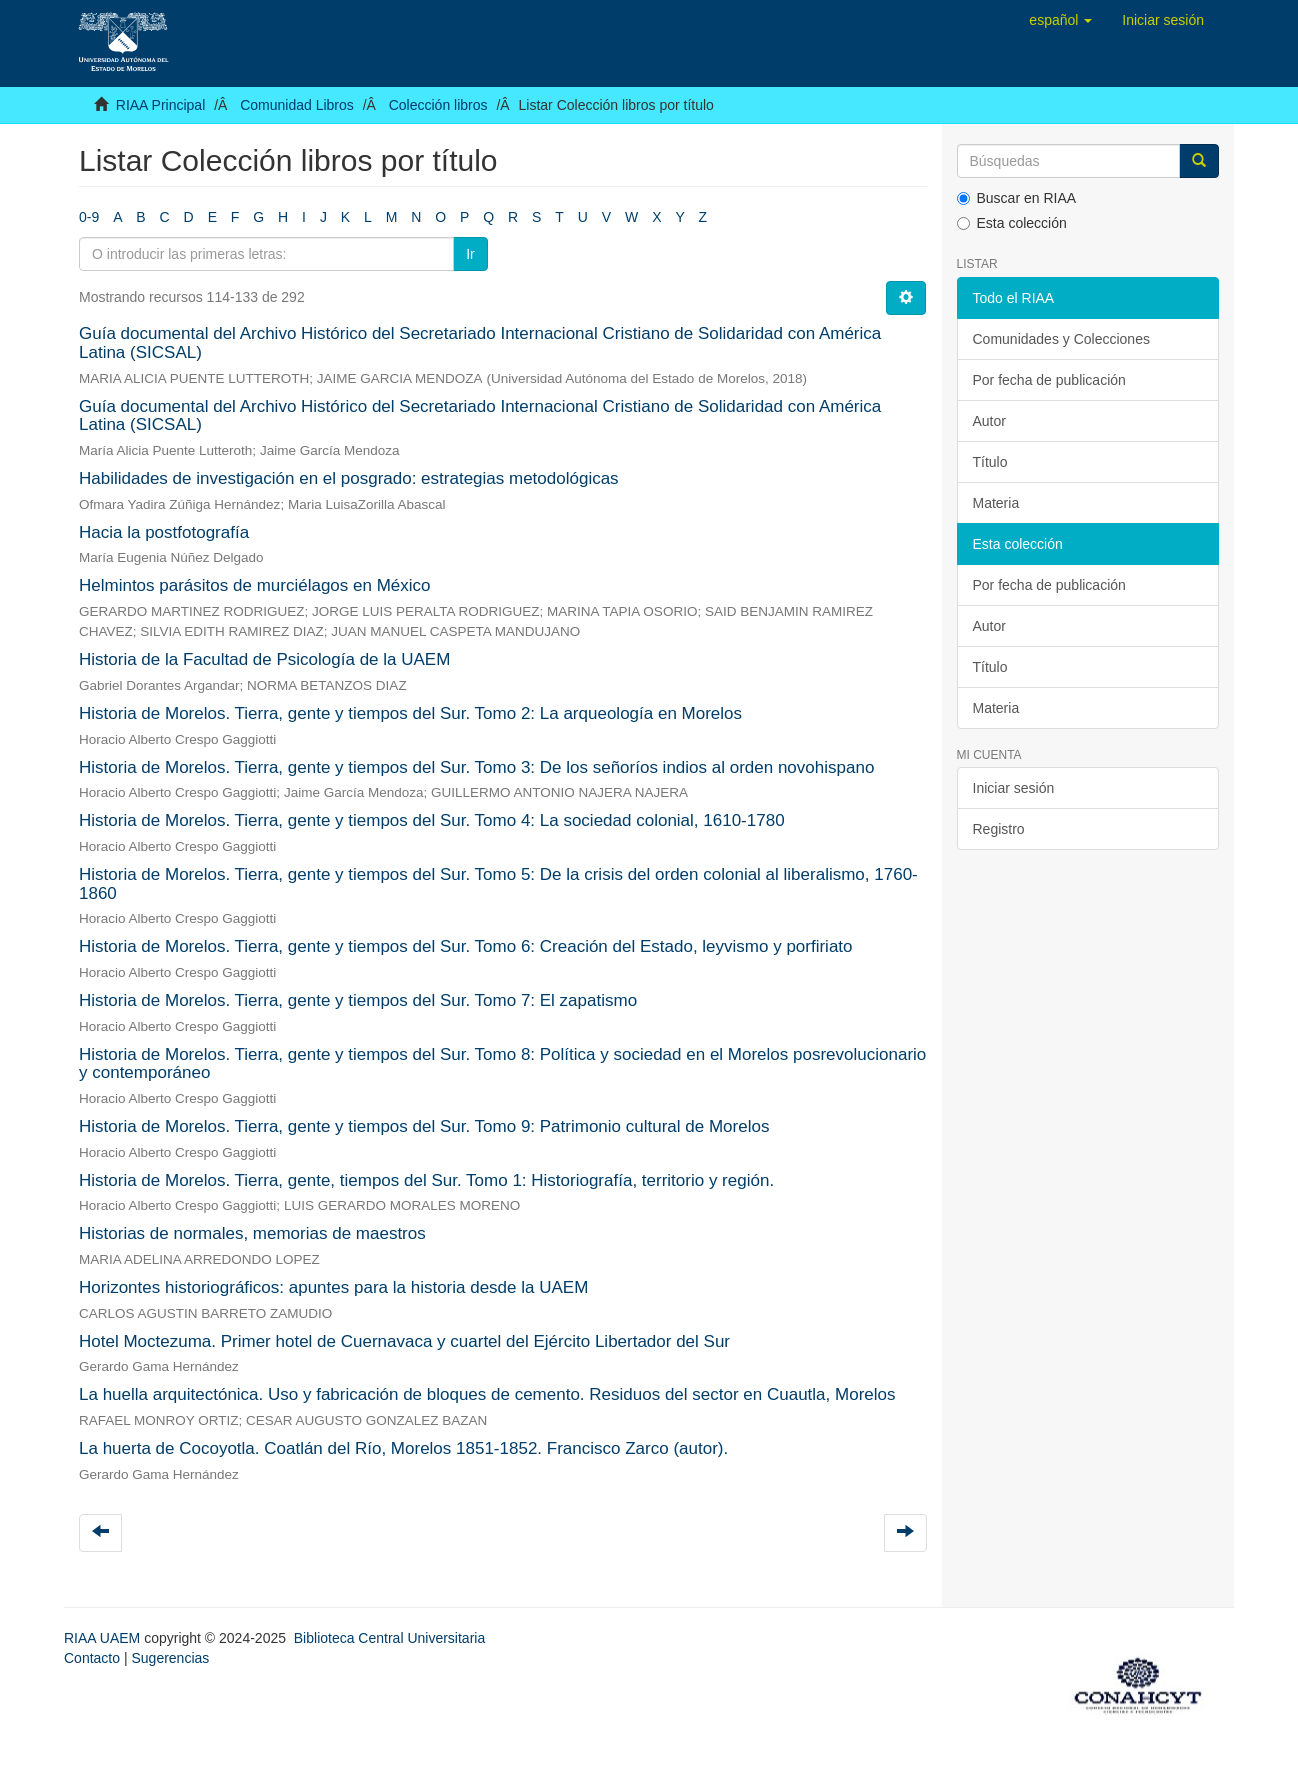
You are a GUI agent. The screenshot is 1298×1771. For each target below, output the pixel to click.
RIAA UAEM (104, 1638)
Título (990, 462)
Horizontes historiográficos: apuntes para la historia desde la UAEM (333, 1287)
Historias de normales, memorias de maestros (252, 1233)
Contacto (92, 1658)
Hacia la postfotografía (164, 532)
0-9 (89, 217)
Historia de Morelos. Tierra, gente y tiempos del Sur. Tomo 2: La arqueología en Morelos (410, 713)
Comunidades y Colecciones (1061, 339)
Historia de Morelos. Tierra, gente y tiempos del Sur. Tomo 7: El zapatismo (358, 1000)
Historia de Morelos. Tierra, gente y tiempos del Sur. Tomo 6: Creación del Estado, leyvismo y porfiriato (466, 946)
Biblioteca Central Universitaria (389, 1638)
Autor (989, 421)
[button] (1060, 20)
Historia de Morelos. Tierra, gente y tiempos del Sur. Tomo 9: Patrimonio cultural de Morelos (424, 1126)
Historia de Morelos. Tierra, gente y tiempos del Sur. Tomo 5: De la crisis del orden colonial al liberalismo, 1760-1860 (498, 884)
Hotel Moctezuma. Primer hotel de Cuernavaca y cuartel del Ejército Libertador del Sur (404, 1341)
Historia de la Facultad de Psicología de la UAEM (264, 659)
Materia (996, 503)
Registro (999, 829)
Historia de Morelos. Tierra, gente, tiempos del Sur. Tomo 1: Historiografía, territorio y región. (426, 1180)
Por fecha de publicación (1049, 380)
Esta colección (1012, 223)
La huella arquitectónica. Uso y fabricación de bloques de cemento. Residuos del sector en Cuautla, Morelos (487, 1394)
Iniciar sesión (1014, 788)
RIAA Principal (160, 105)
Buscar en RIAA (1017, 198)
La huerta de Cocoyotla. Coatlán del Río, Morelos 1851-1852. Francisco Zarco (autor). (403, 1448)
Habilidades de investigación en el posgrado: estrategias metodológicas (349, 478)
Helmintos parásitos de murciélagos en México (255, 585)
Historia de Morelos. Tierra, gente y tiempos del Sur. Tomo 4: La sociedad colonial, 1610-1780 (432, 820)
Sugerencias (170, 1658)
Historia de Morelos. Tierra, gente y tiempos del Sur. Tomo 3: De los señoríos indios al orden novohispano (476, 767)
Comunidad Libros (297, 105)
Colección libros (438, 105)
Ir (470, 254)
